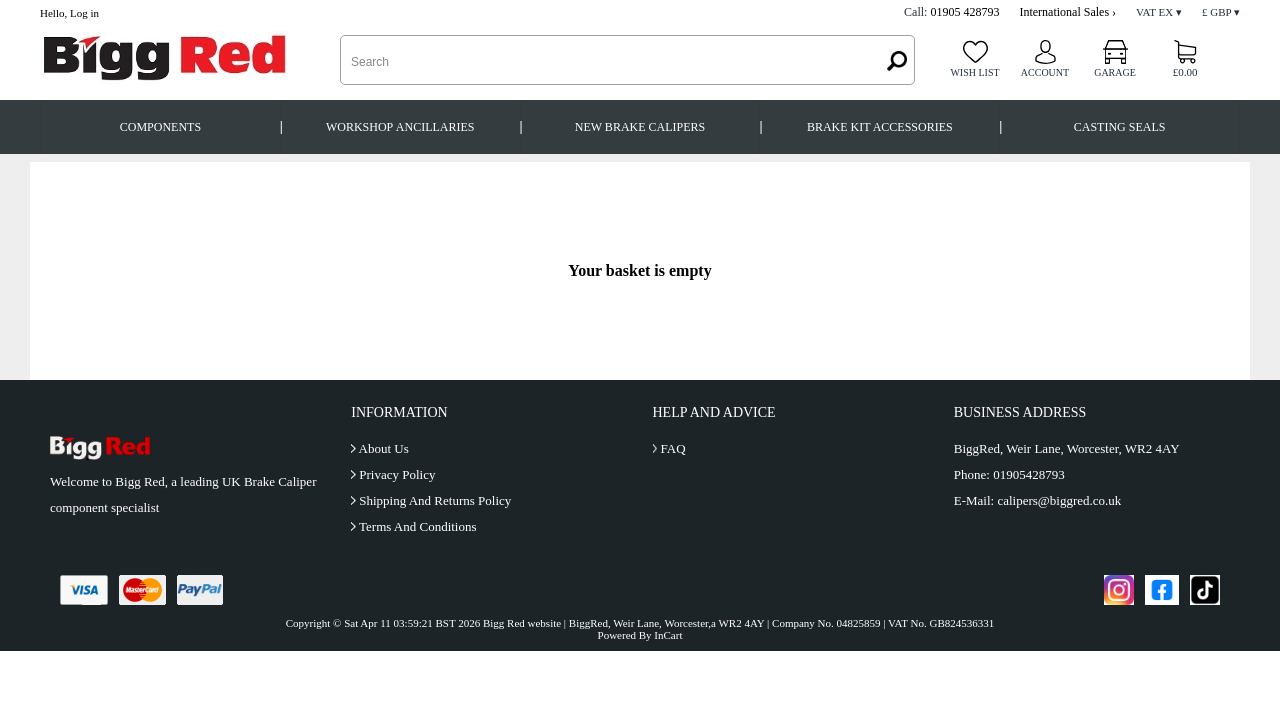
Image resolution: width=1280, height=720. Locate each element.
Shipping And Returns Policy (435, 500)
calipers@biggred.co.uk (1059, 500)
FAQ (672, 448)
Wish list (974, 72)
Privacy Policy (397, 474)
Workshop (400, 127)
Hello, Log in (69, 13)
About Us (384, 448)
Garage (1115, 72)
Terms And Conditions (418, 526)
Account (1045, 72)
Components (160, 127)
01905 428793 (964, 12)
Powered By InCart (640, 635)
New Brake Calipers (640, 127)
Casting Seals (1120, 127)
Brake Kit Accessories (880, 127)
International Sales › (1067, 12)
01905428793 (1029, 474)
